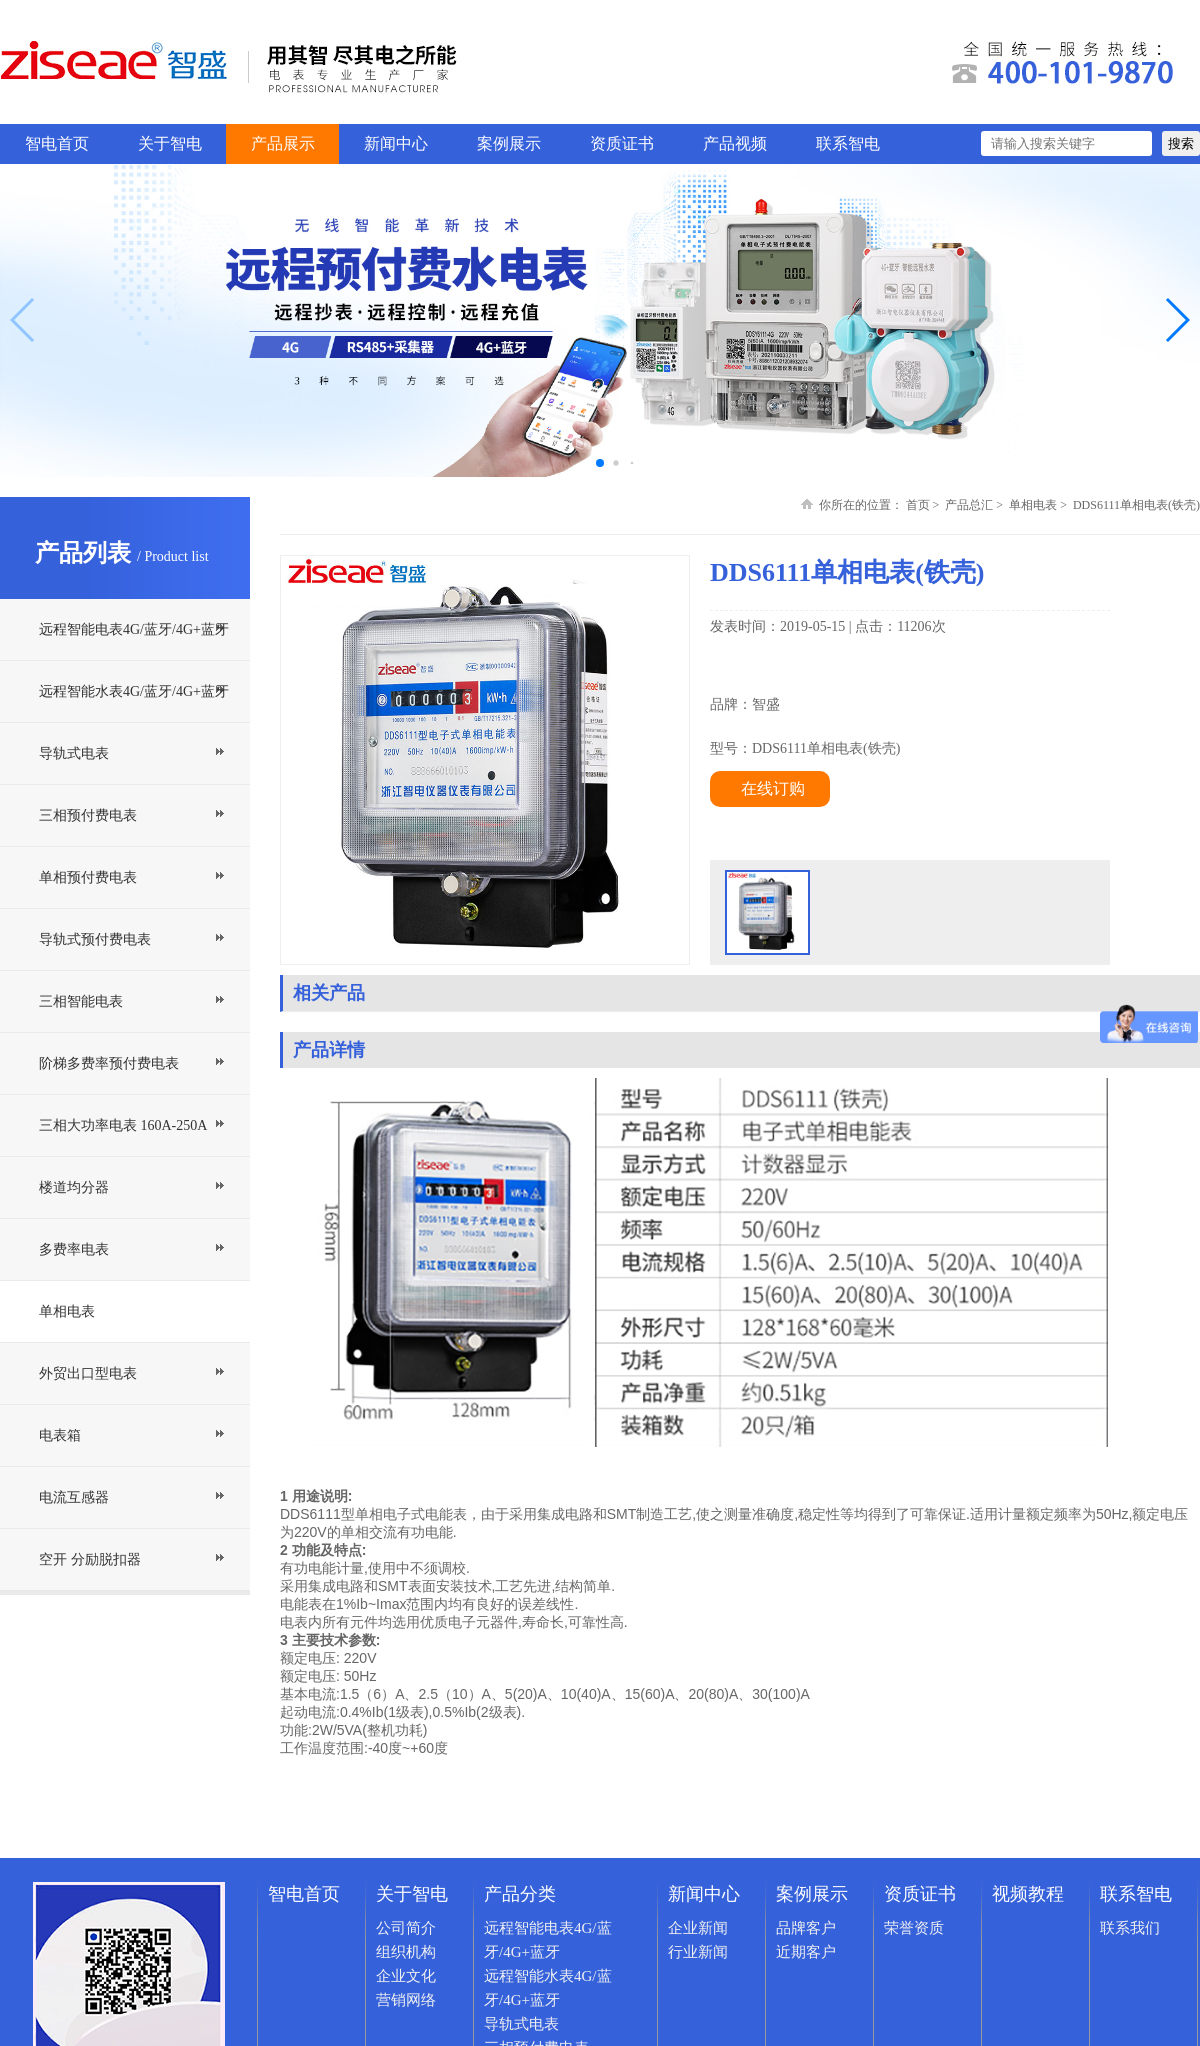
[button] (1176, 320)
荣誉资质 (914, 1928)
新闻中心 (396, 143)
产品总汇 (969, 505)
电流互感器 (74, 1497)
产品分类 (520, 1894)
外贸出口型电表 (88, 1373)
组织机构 (406, 1952)
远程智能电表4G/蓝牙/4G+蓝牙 (134, 629)
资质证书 (622, 143)
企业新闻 (698, 1928)
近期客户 (806, 1952)
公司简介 (406, 1928)
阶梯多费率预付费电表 (109, 1063)
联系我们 (1130, 1928)
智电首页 (57, 143)
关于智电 (170, 143)
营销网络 (406, 2000)
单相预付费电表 (88, 877)
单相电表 (67, 1311)
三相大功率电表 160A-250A (123, 1125)
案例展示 (509, 143)
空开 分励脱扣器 (90, 1559)
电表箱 (60, 1435)
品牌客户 (806, 1928)
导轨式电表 (74, 753)
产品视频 (735, 143)
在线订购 (773, 788)
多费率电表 (74, 1249)
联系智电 (848, 143)
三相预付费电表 (88, 815)
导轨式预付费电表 (95, 939)
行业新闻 (698, 1952)
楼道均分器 (74, 1187)
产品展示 (283, 143)
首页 (918, 505)
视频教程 (1028, 1894)
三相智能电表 (81, 1001)
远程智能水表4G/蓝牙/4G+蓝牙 (134, 691)
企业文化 (406, 1976)
